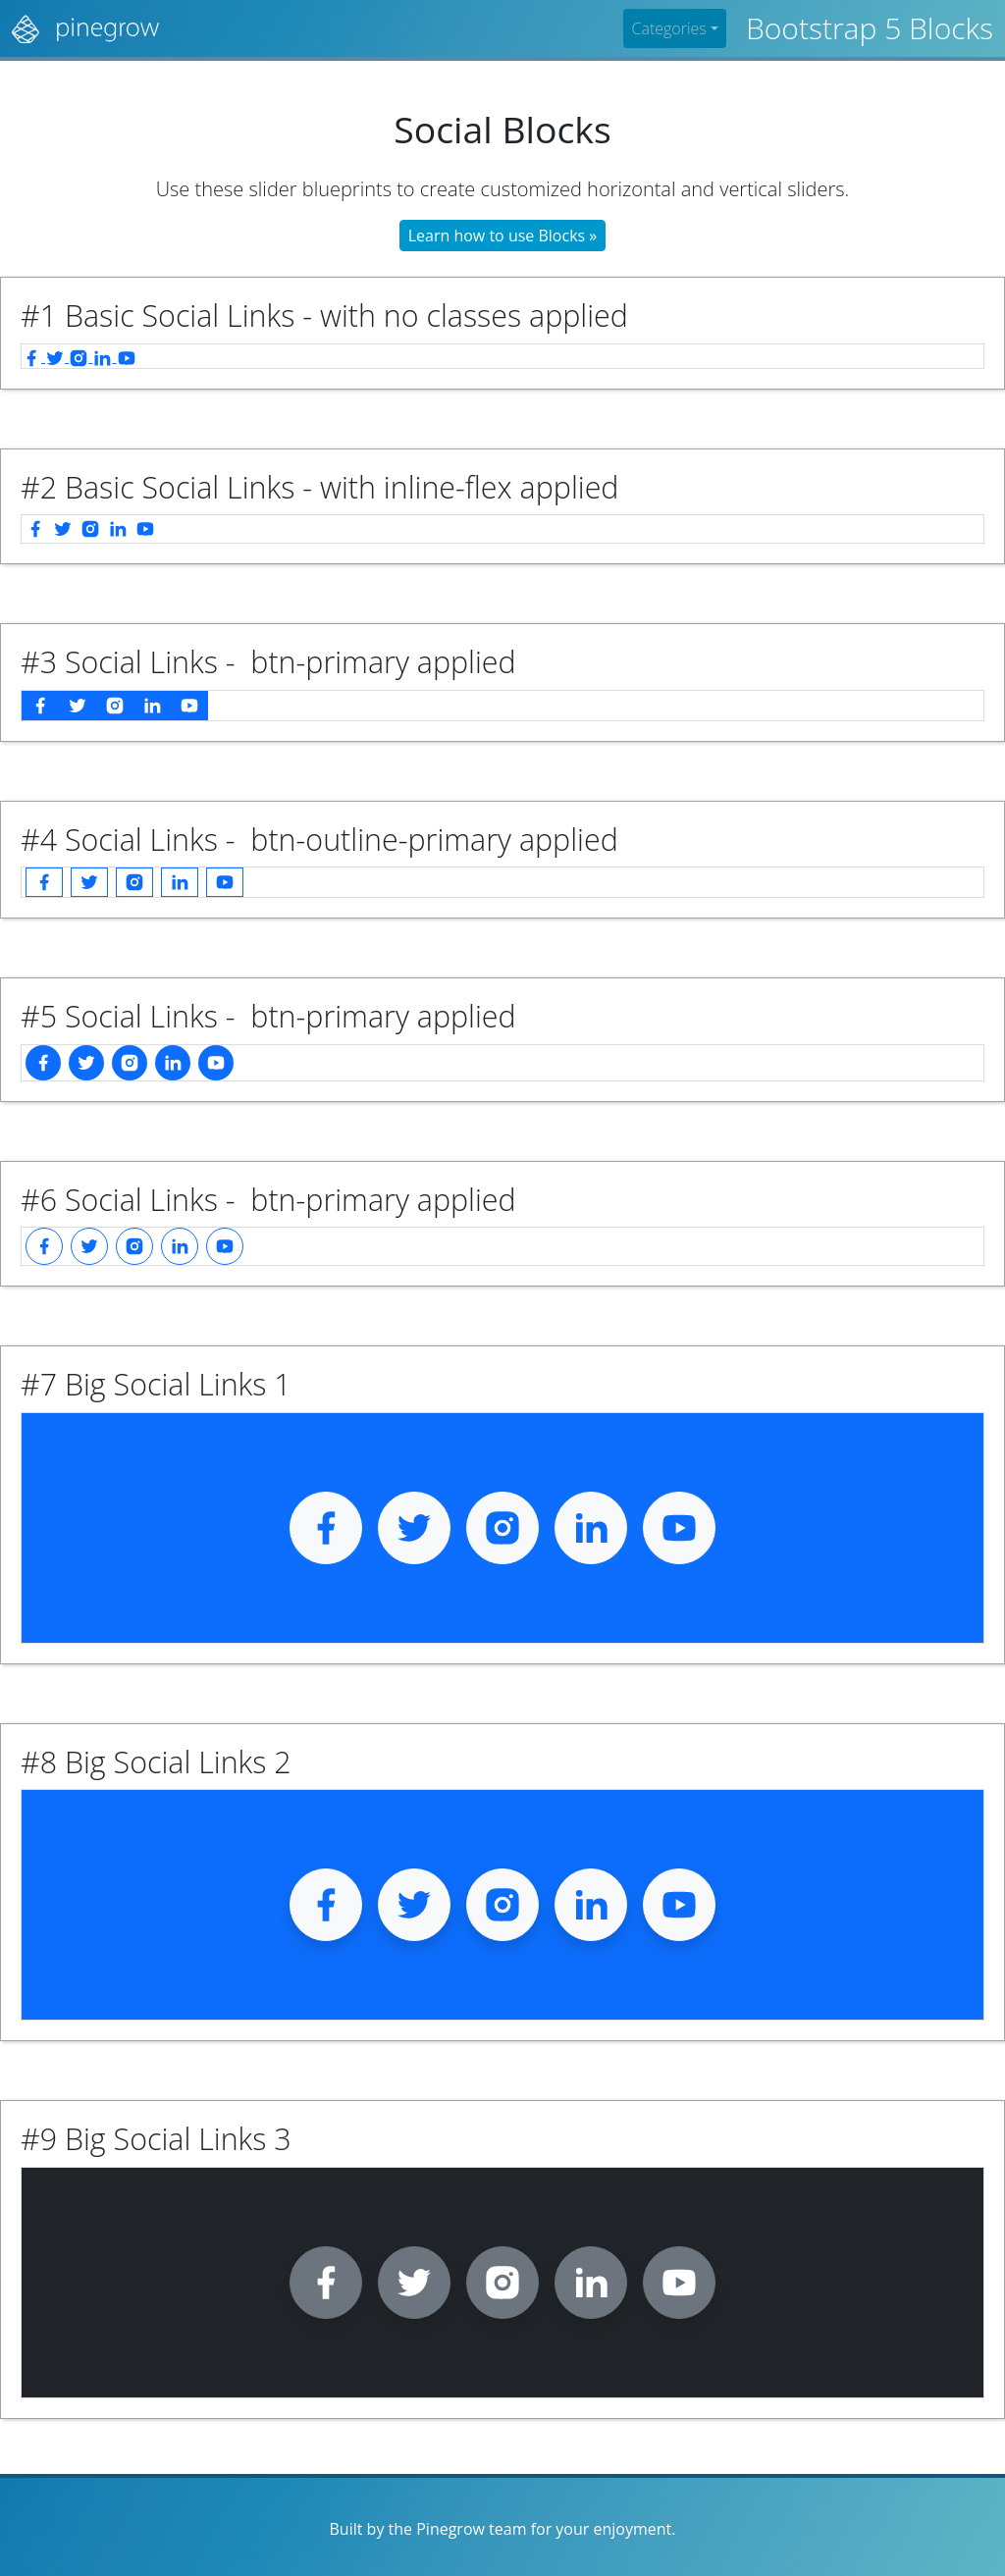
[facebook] (33, 356)
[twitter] (57, 356)
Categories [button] (668, 28)
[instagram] (80, 356)
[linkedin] (104, 356)
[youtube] (126, 356)
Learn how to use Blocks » (503, 235)
